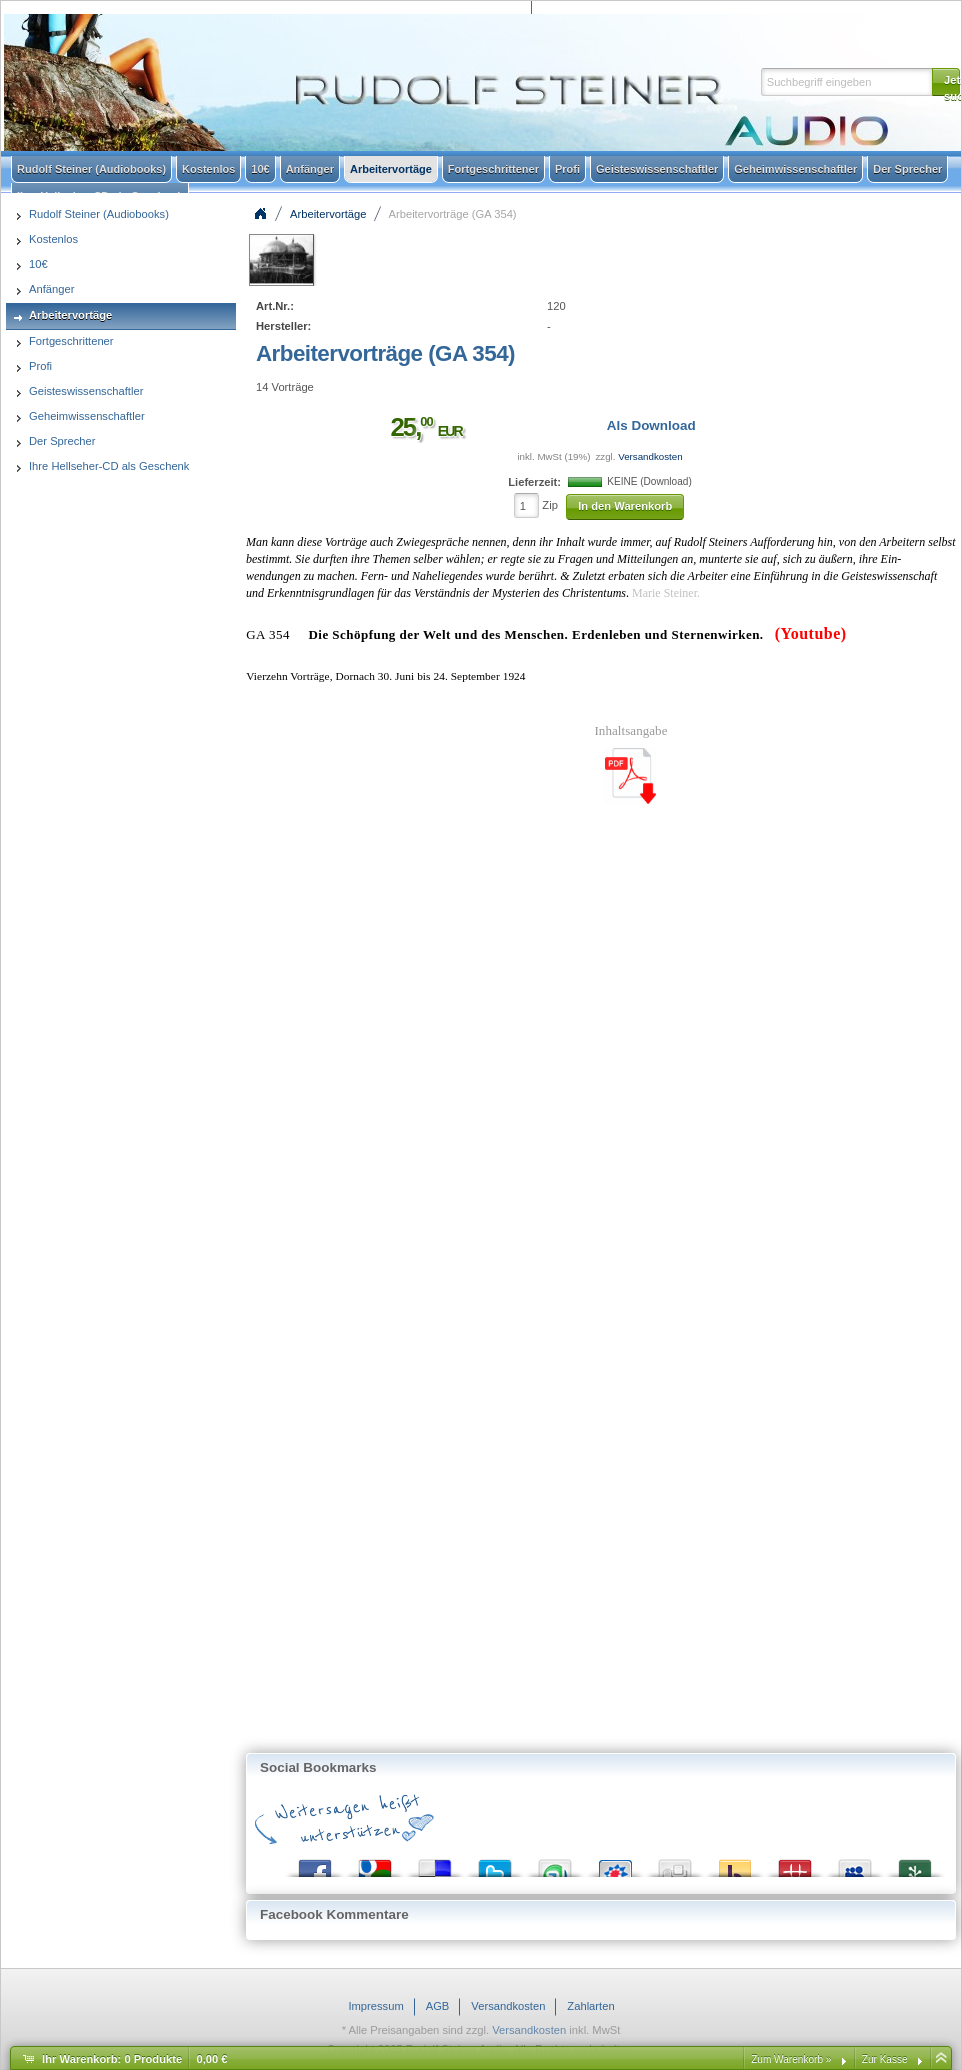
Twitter (495, 1863)
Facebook (315, 1863)
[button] (946, 82)
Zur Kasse (885, 2059)
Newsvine (915, 1863)
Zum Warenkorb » (791, 2059)
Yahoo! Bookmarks (735, 1863)
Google (375, 1863)
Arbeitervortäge (328, 214)
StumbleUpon (555, 1863)
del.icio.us (435, 1863)
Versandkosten (650, 456)
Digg (675, 1863)
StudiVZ (615, 1863)
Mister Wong (795, 1863)
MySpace (855, 1863)
